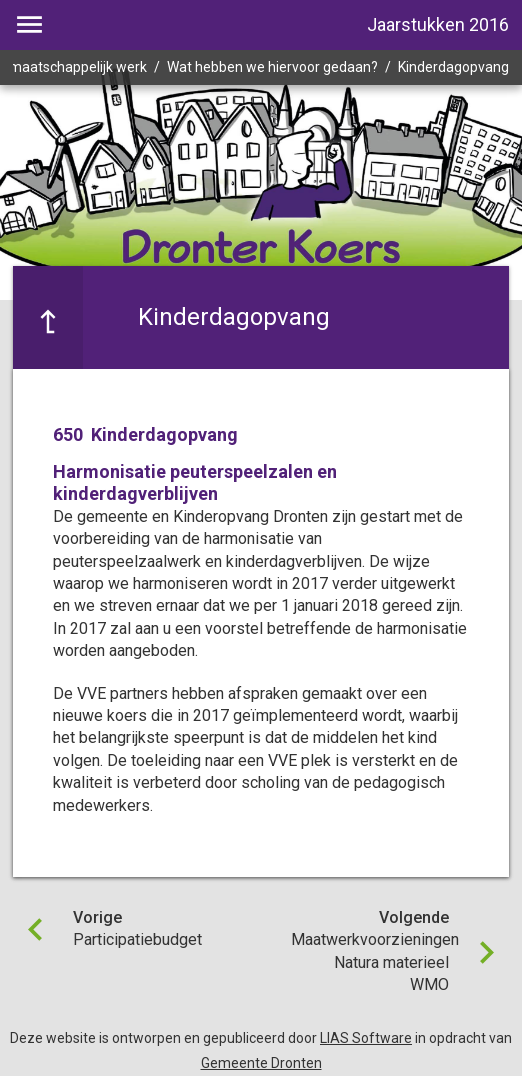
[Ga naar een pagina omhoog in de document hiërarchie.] (48, 317)
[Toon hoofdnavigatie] (29, 25)
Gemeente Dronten (261, 1063)
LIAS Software (366, 1038)
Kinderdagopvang (453, 67)
